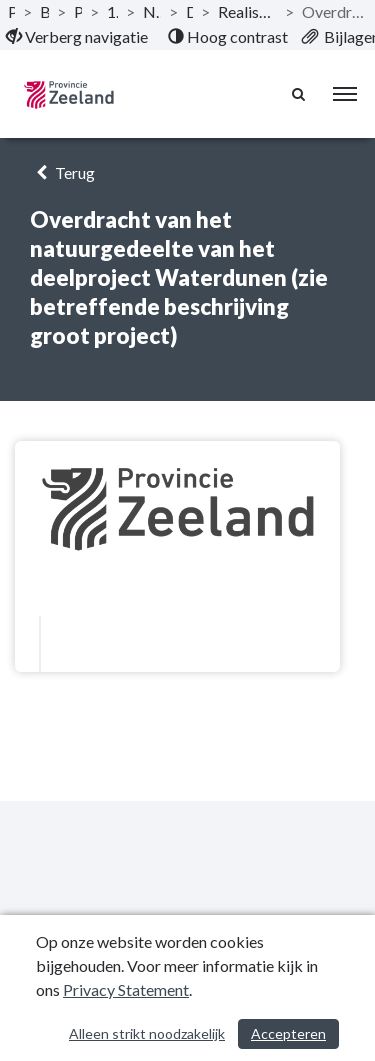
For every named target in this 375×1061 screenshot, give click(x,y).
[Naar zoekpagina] (300, 94)
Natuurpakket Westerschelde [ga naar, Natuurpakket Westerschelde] (151, 11)
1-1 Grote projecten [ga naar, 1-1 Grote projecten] (113, 11)
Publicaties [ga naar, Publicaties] (11, 11)
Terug (62, 172)
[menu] (345, 94)
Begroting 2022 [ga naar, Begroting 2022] (44, 11)
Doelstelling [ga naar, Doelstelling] (189, 11)
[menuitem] (77, 37)
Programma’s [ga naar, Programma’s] (78, 11)
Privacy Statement (126, 989)
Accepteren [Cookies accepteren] (288, 1033)
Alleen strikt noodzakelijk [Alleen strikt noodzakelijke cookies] (147, 1033)
